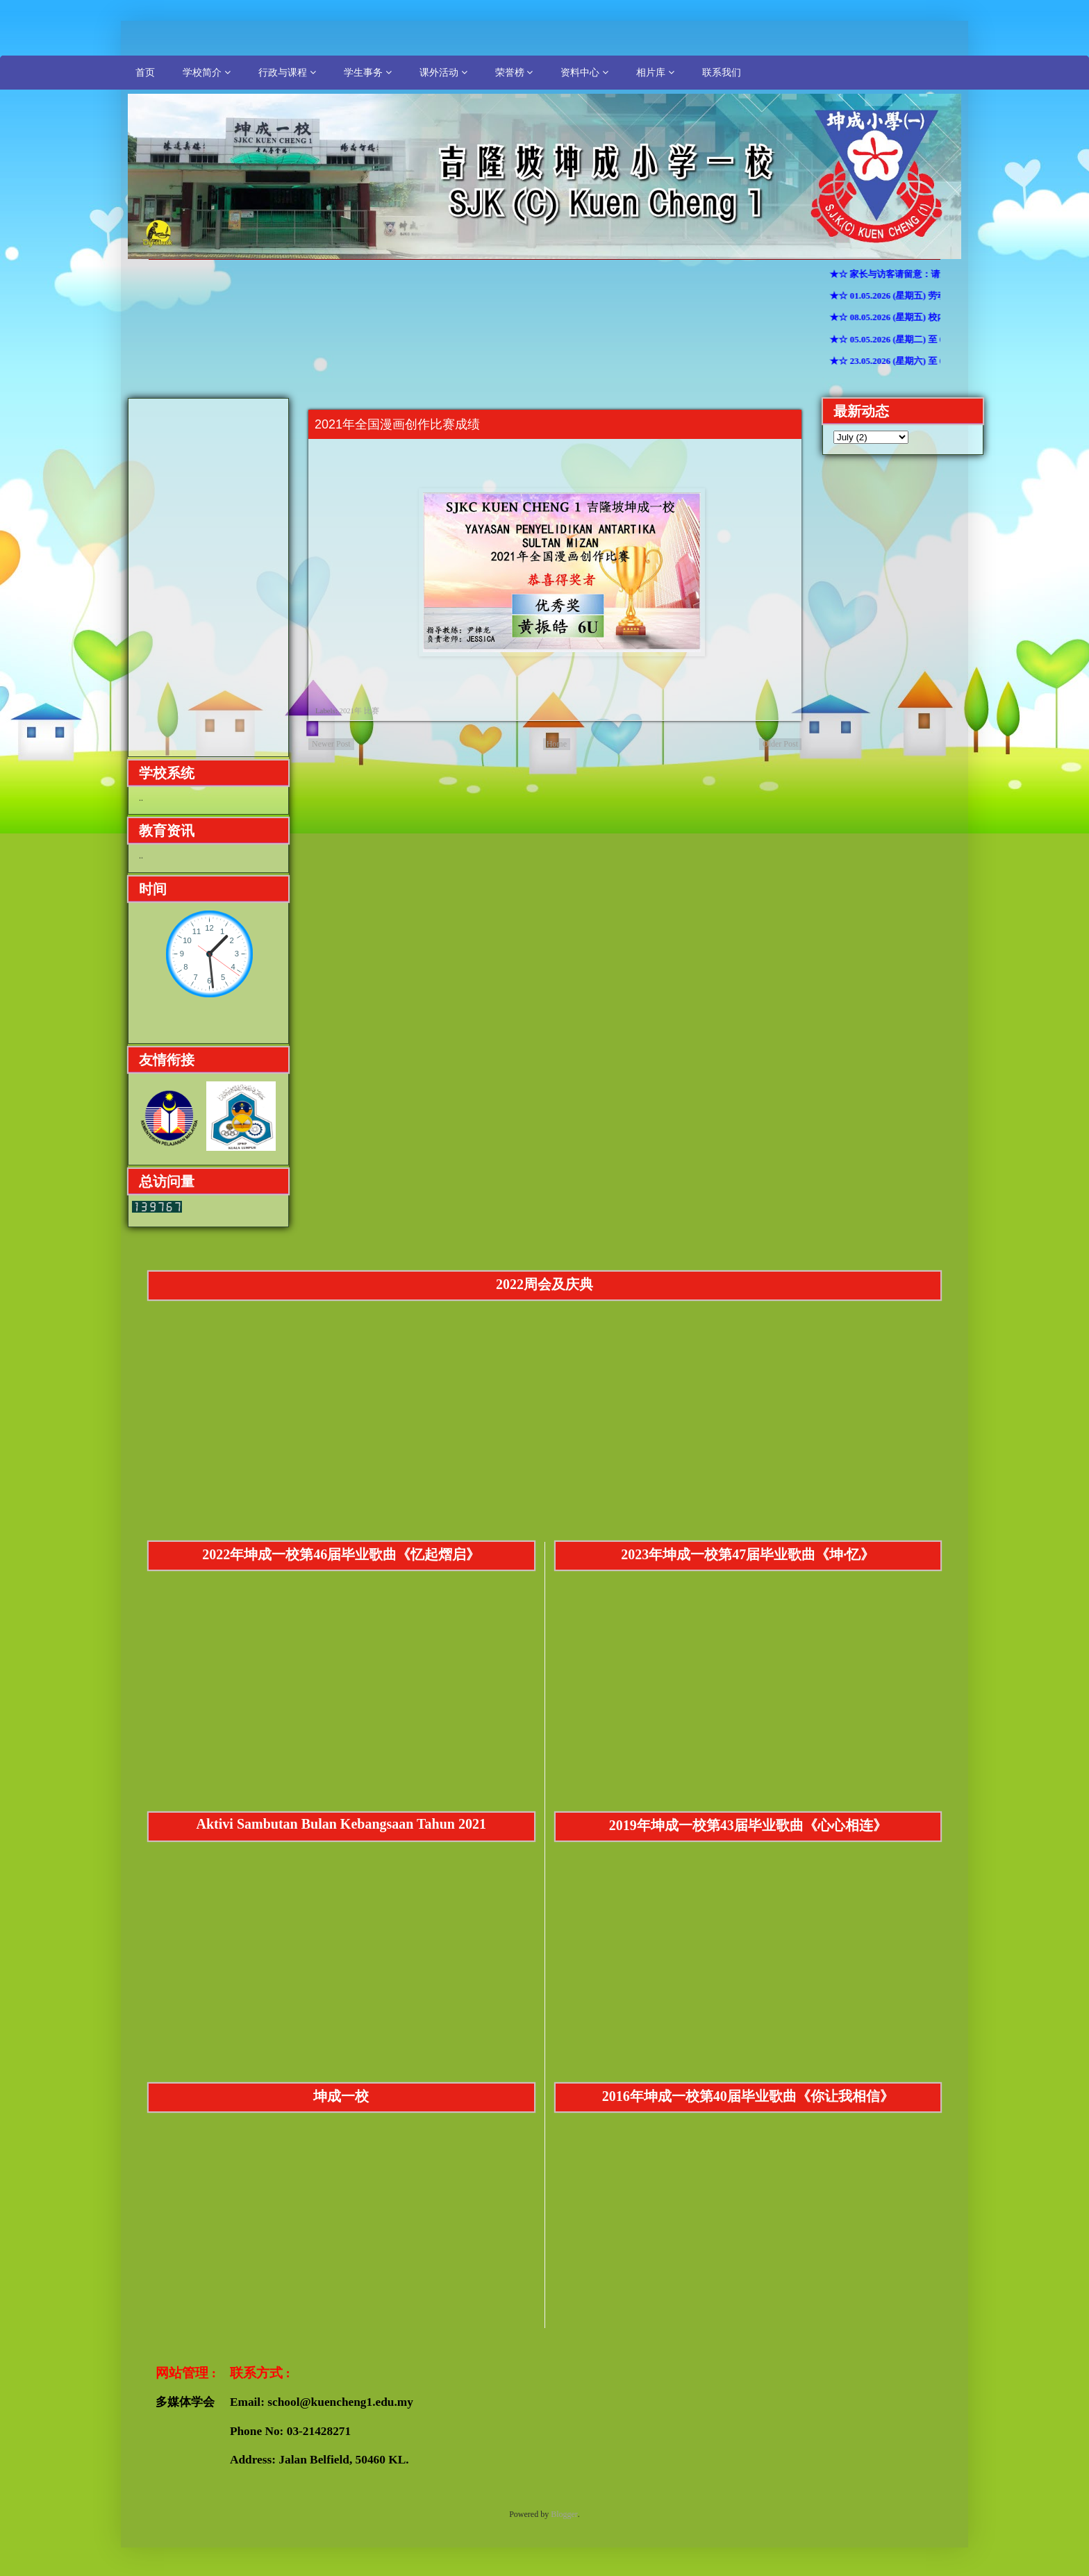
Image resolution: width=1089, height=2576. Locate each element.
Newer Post (331, 744)
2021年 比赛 (359, 710)
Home (557, 744)
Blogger (564, 2514)
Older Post (780, 744)
